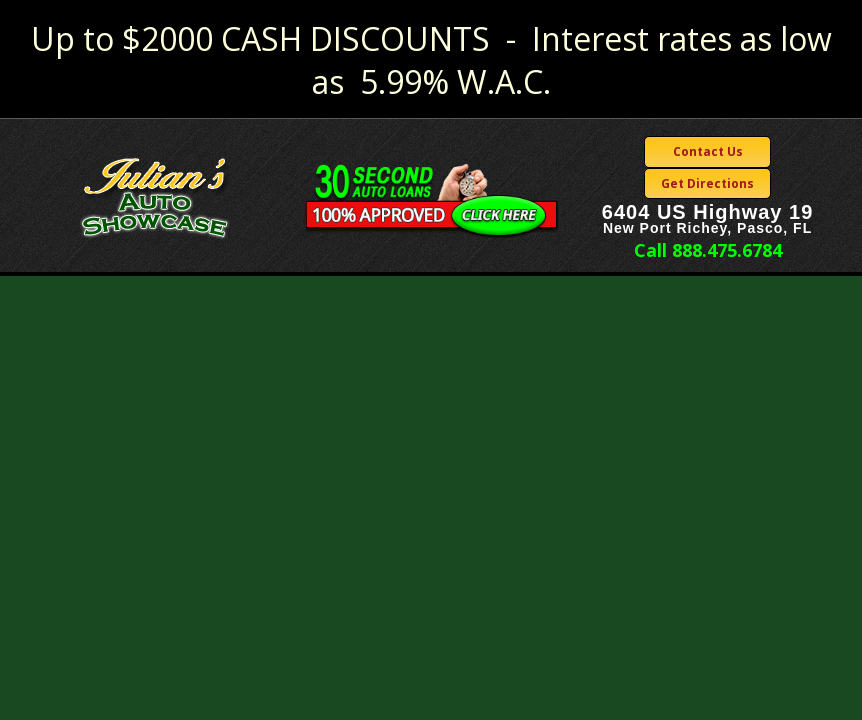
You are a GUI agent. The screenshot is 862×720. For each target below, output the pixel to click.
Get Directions (707, 183)
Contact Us (708, 151)
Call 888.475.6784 (708, 250)
